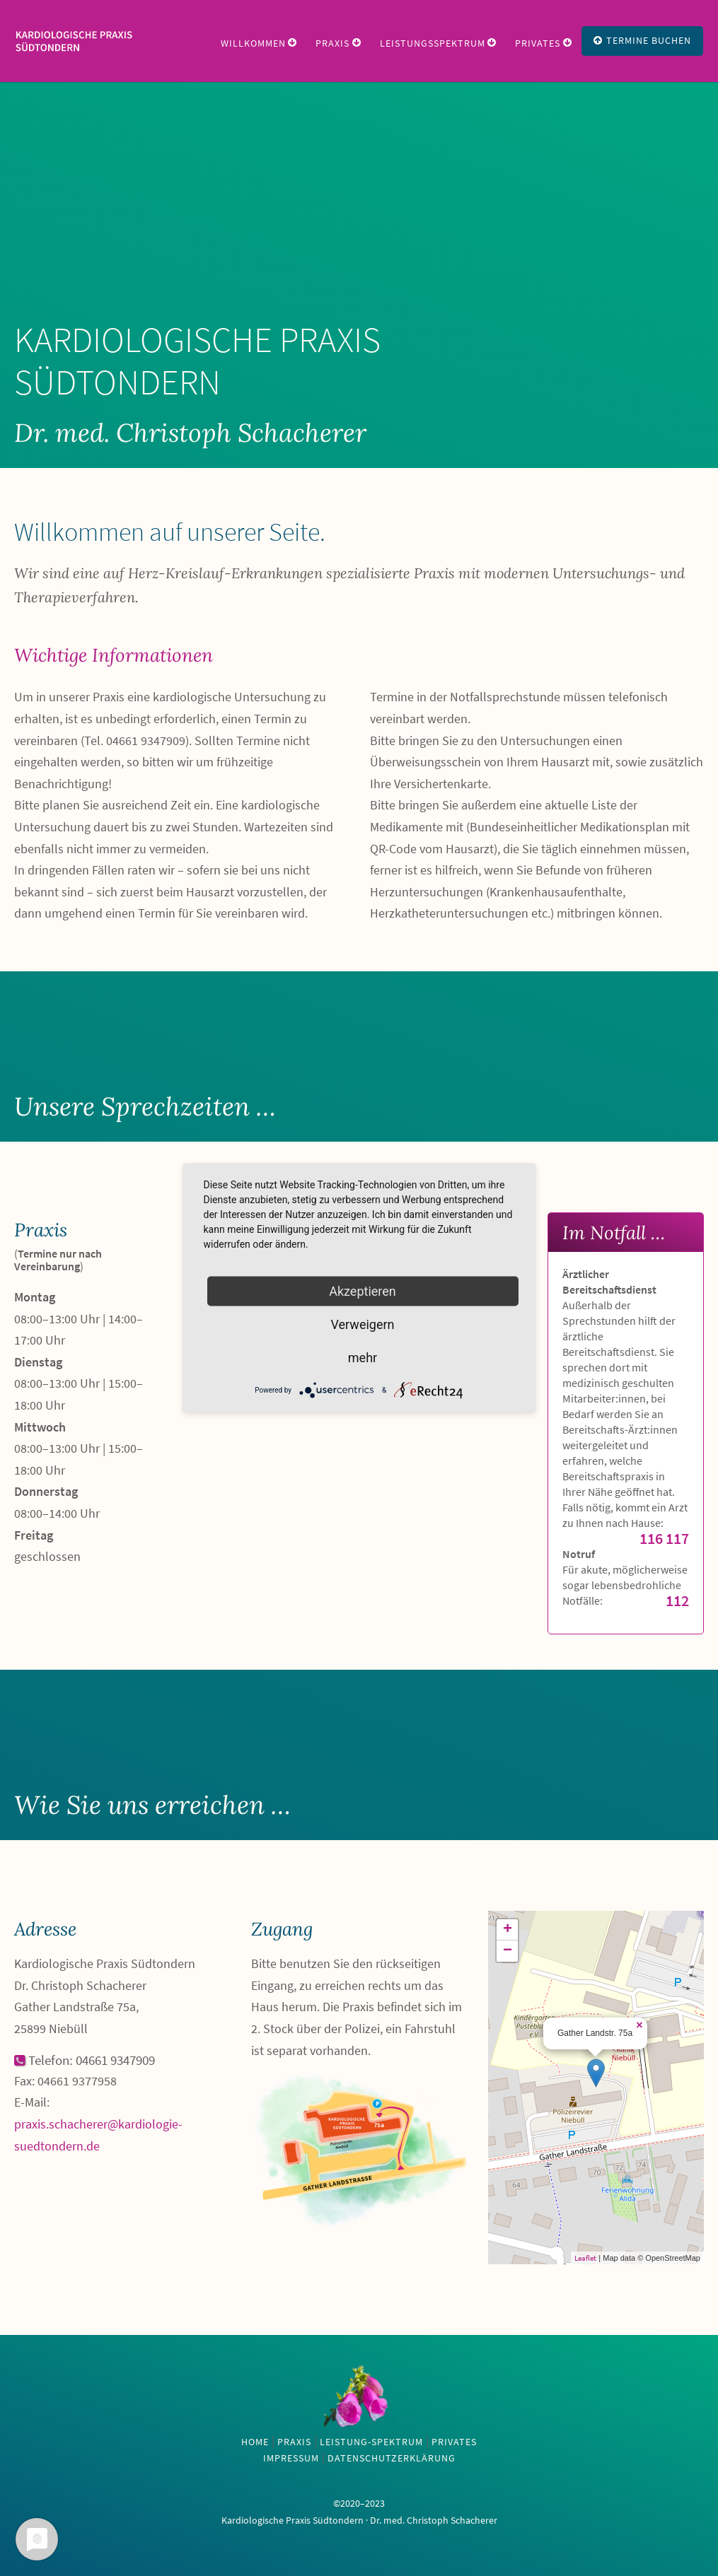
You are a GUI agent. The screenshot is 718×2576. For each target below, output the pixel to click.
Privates (537, 43)
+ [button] (507, 1929)
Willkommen (253, 43)
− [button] (507, 1951)
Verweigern (362, 1324)
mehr (362, 1357)
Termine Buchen (642, 40)
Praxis (332, 43)
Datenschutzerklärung (392, 2458)
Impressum (291, 2458)
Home (255, 2441)
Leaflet (585, 2258)
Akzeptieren (362, 1291)
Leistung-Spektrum (371, 2441)
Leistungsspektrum (432, 43)
